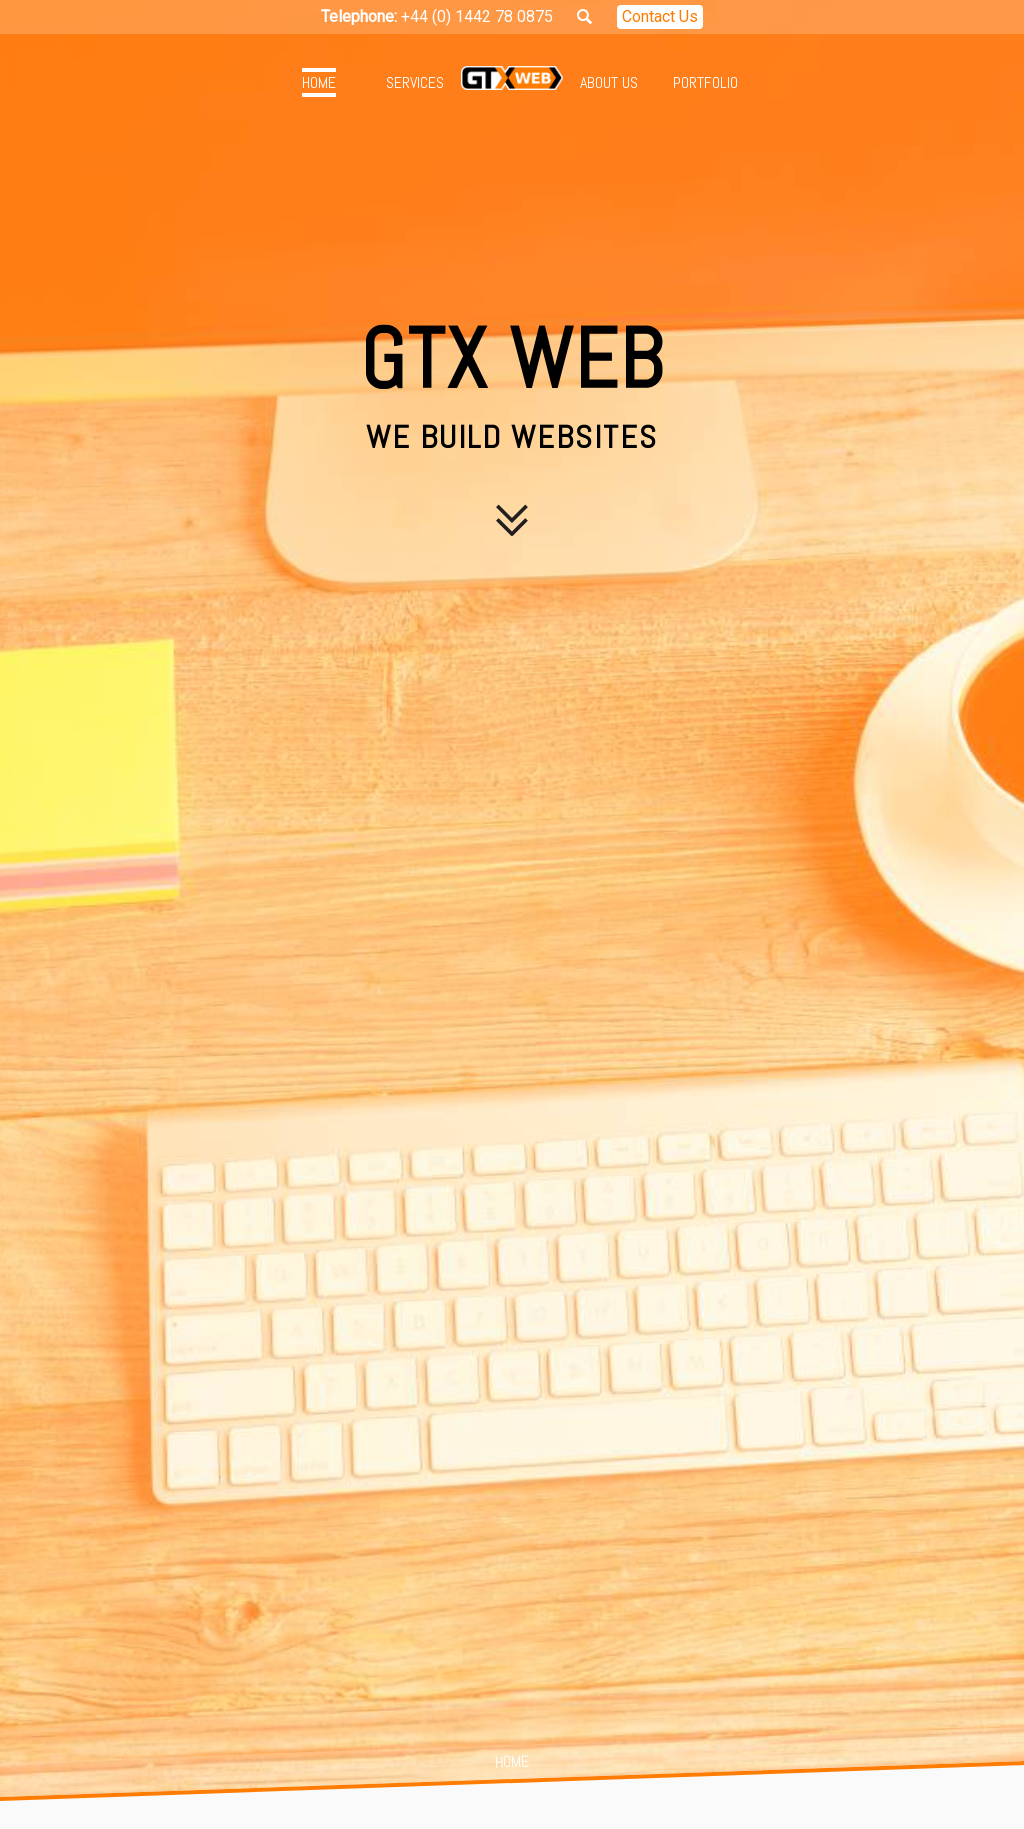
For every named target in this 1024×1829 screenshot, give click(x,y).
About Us (609, 82)
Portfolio (705, 82)
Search (585, 16)
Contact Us (660, 16)
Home (319, 82)
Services (415, 82)
